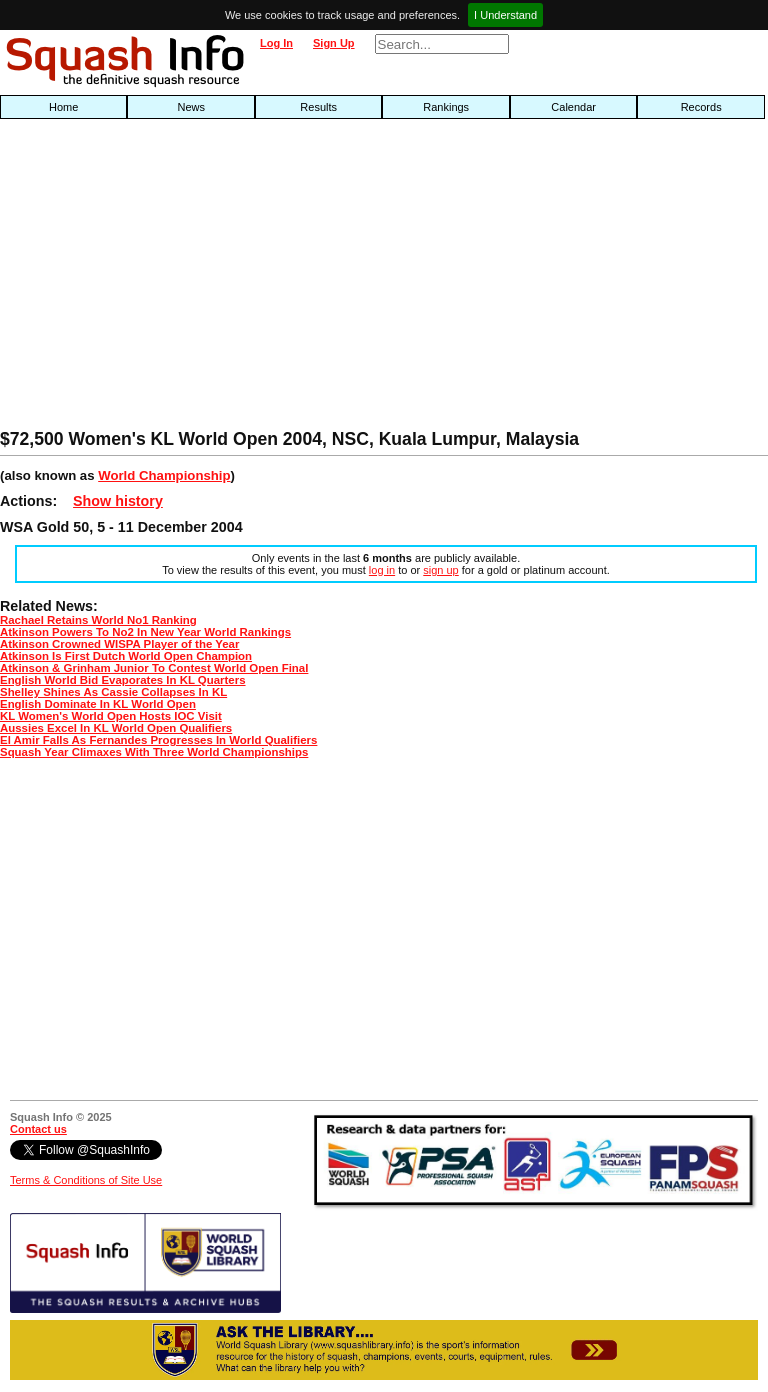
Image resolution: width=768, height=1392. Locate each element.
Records (701, 107)
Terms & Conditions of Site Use (86, 1180)
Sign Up (334, 43)
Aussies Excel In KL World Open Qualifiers (116, 728)
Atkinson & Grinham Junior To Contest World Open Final (154, 668)
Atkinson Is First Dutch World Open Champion (126, 656)
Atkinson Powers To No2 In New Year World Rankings (145, 632)
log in (382, 570)
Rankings (446, 107)
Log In (276, 43)
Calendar (573, 107)
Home (63, 107)
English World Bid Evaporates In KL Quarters (123, 680)
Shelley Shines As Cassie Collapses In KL (113, 692)
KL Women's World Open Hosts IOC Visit (111, 716)
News (191, 107)
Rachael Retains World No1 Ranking (98, 620)
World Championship (164, 475)
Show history (118, 501)
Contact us (38, 1129)
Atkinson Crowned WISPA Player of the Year (119, 644)
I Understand (505, 15)
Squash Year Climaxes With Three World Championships (154, 752)
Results (318, 107)
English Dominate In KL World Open (98, 704)
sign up (440, 570)
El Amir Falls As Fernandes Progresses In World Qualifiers (158, 740)
